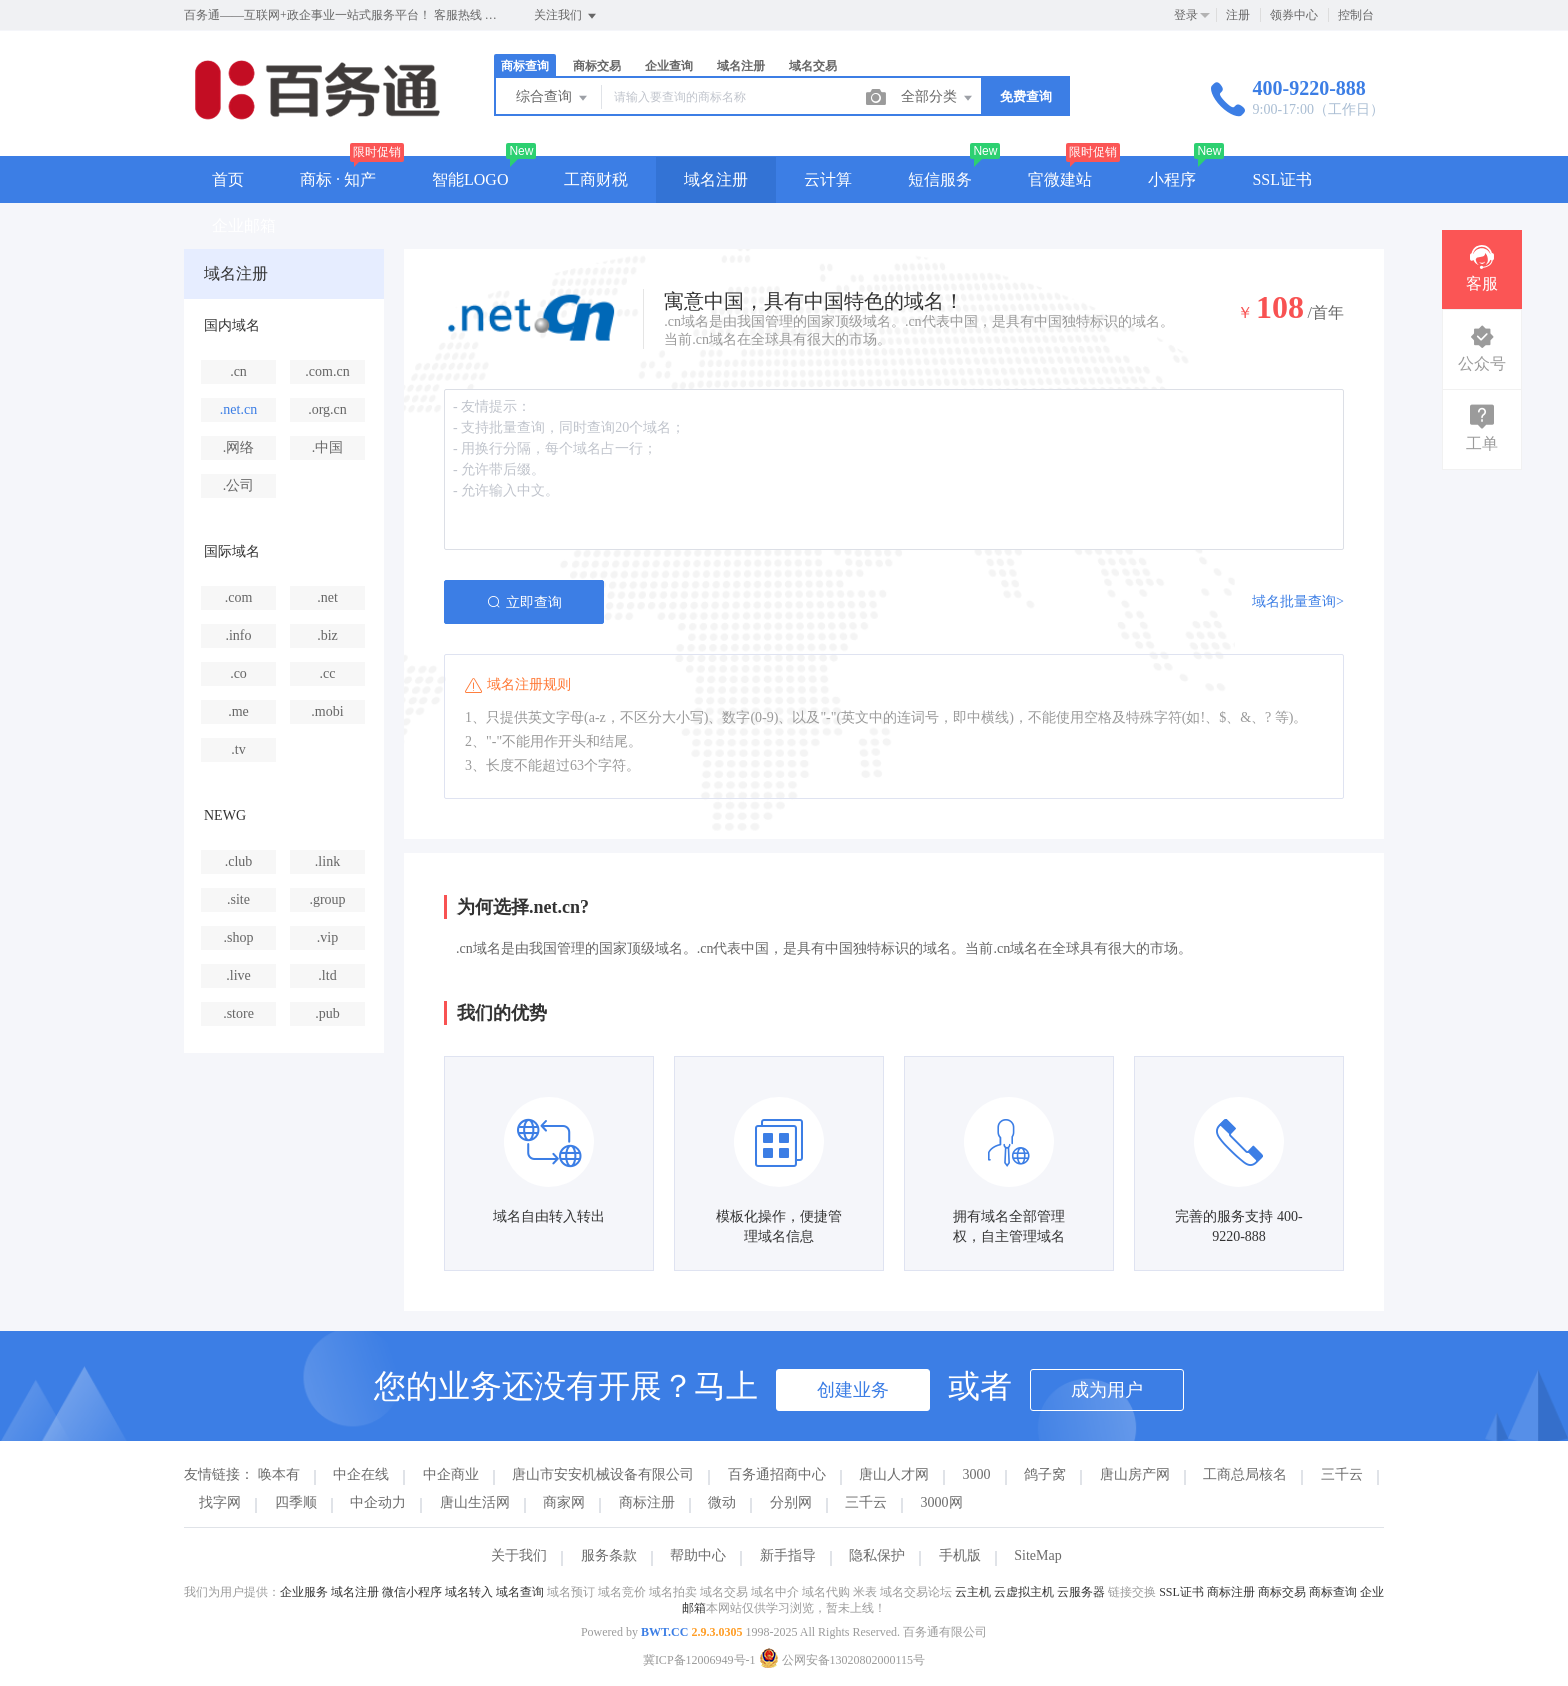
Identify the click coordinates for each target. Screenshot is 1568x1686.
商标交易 (597, 66)
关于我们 (519, 1555)
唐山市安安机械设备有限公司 (603, 1474)
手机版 (960, 1555)
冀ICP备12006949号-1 (699, 1660)
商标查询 (525, 66)
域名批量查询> (1298, 601)
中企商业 (451, 1474)
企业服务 (304, 1592)
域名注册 (741, 66)
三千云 (1342, 1474)
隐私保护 (877, 1555)
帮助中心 (698, 1555)
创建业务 (853, 1390)
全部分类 (938, 98)
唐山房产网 (1135, 1474)
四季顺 (296, 1502)
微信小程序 (412, 1592)
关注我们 (566, 16)
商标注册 (647, 1502)
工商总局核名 (1245, 1474)
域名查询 (520, 1592)
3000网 (942, 1502)
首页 (228, 179)
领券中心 (1294, 15)
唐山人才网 (894, 1474)
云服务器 (1081, 1592)
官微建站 (1060, 179)
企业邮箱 (244, 225)
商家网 (564, 1502)
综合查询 (553, 98)
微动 (722, 1502)
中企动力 (378, 1502)
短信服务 (940, 179)
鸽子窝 (1045, 1474)
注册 (1238, 15)
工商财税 (596, 179)
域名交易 (813, 66)
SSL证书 (1282, 179)
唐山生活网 (475, 1502)
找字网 (220, 1502)
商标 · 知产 (338, 179)
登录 (1186, 15)
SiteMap (1037, 1555)
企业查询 (669, 66)
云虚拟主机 (1024, 1592)
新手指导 (788, 1555)
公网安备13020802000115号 (842, 1660)
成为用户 (1107, 1390)
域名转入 (469, 1592)
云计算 (828, 179)
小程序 (1172, 179)
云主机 (973, 1592)
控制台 (1356, 15)
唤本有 (279, 1474)
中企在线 (361, 1474)
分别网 (791, 1502)
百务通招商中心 (777, 1474)
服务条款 (609, 1555)
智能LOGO (470, 179)
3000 (977, 1474)
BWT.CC (664, 1632)
